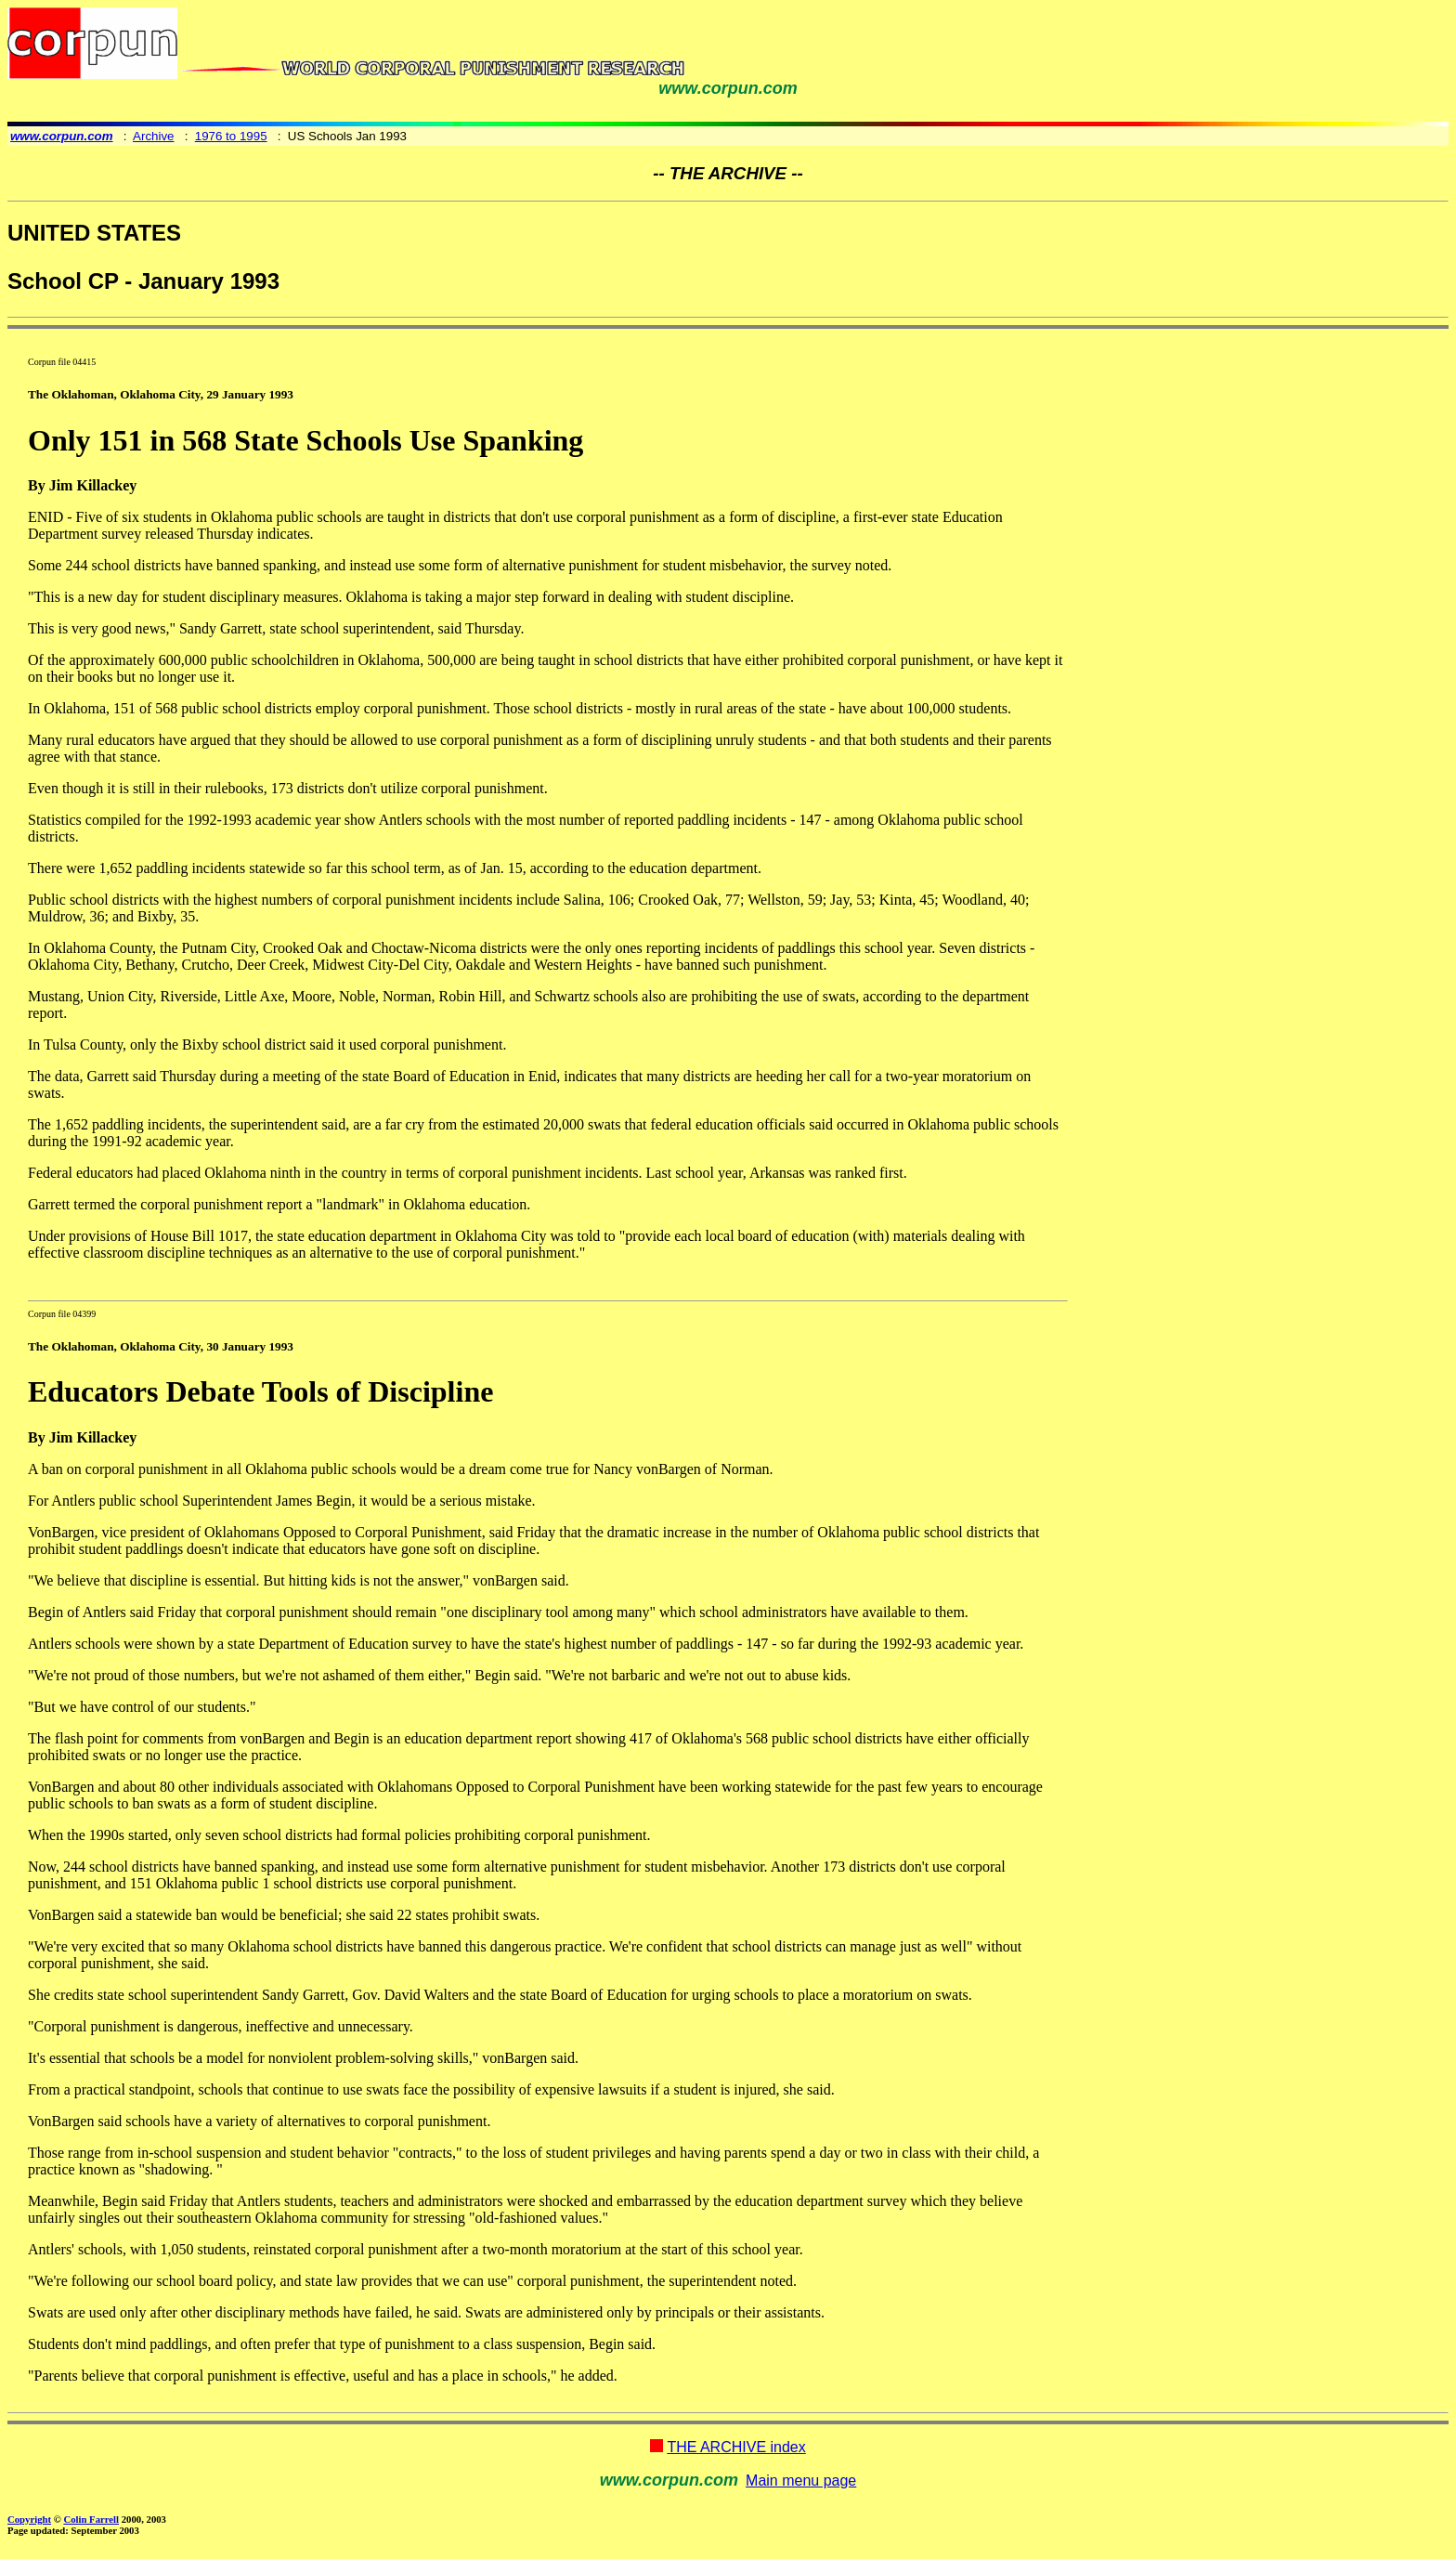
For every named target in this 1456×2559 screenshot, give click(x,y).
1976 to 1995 (231, 136)
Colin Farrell (91, 2519)
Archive (153, 136)
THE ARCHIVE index (736, 2447)
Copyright (29, 2519)
